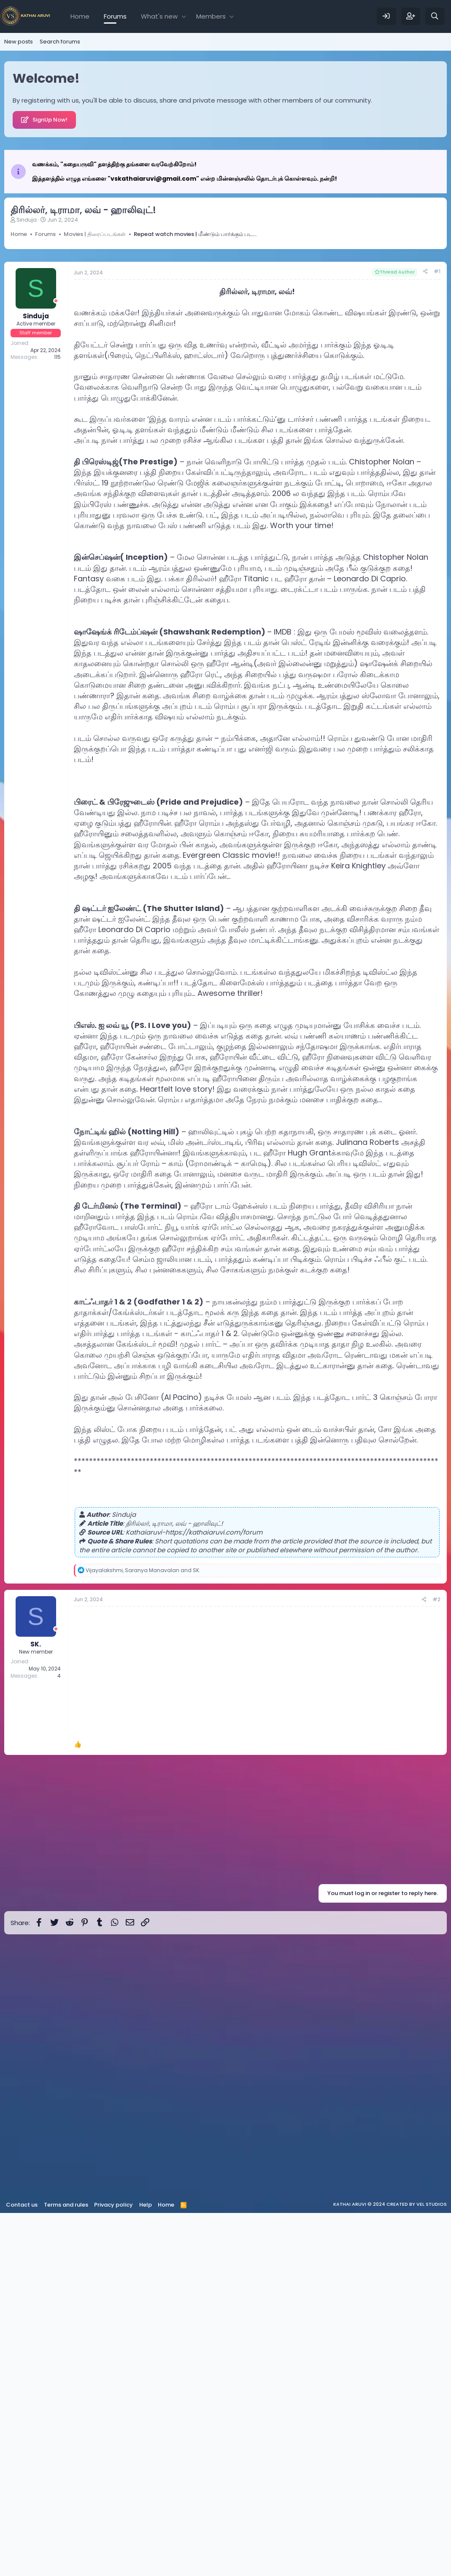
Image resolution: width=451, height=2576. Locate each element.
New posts (18, 42)
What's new (159, 16)
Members (211, 16)
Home (79, 16)
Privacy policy (113, 2568)
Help (145, 2568)
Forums (115, 16)
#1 (437, 634)
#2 (436, 1962)
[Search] (434, 16)
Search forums (60, 42)
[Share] (425, 635)
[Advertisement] (225, 287)
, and (143, 1933)
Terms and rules (66, 2568)
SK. (35, 2007)
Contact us (22, 2568)
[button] (183, 16)
